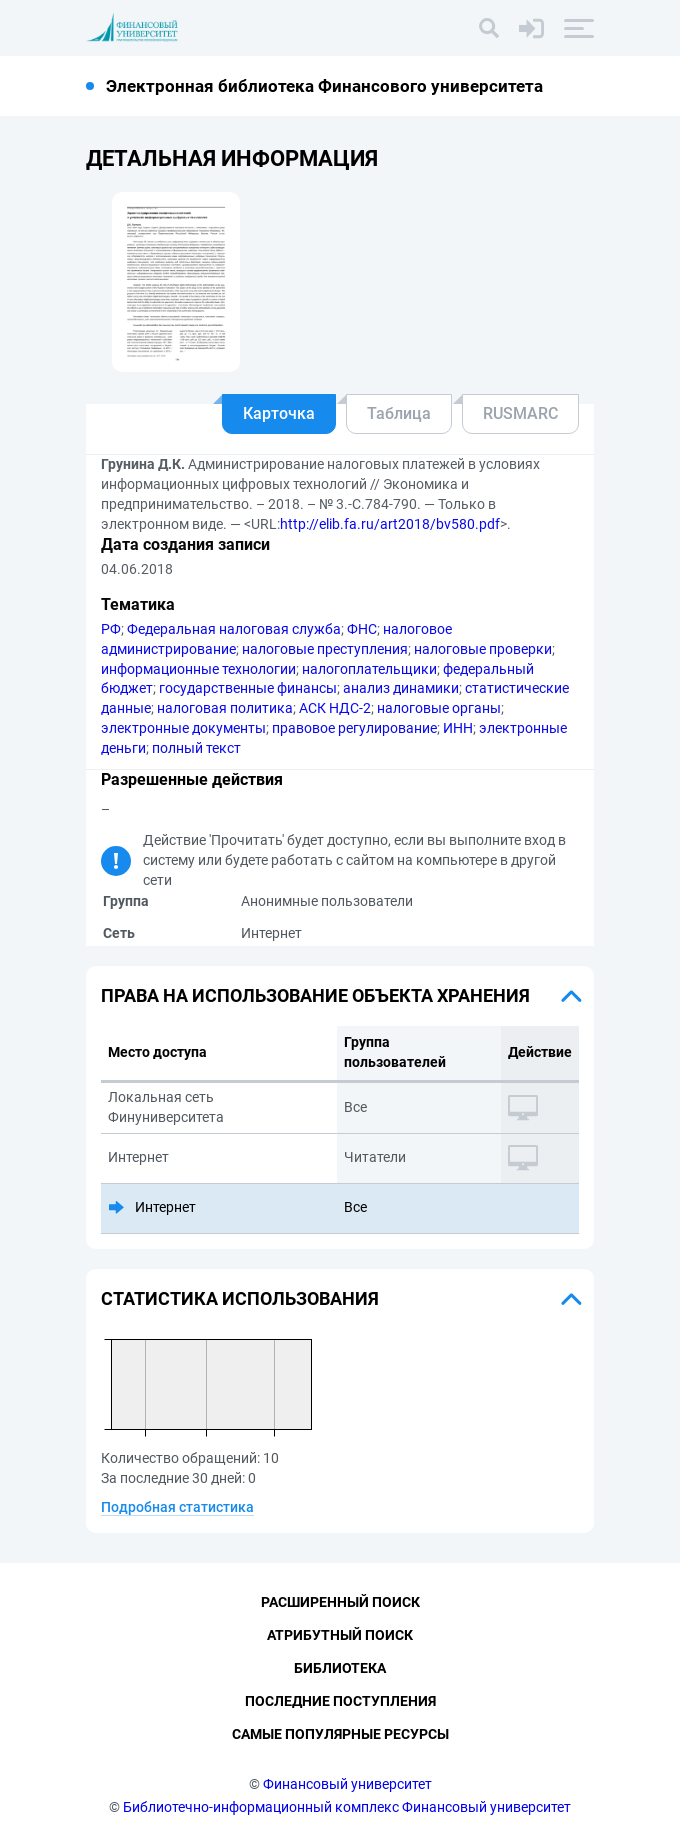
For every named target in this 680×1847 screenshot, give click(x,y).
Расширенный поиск (340, 1602)
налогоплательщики (369, 669)
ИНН (458, 728)
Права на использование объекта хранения (315, 995)
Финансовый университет (347, 1784)
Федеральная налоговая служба (234, 629)
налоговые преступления (325, 649)
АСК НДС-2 (335, 708)
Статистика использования (240, 1298)
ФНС (362, 629)
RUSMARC (520, 413)
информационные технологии (198, 669)
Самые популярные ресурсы (340, 1734)
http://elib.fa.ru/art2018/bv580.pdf (390, 524)
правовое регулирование (354, 728)
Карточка (279, 413)
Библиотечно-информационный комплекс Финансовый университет (347, 1807)
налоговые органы (439, 708)
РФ (111, 629)
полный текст (196, 748)
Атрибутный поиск (340, 1635)
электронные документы (183, 728)
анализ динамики (401, 688)
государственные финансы (248, 688)
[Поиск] (489, 28)
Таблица (399, 413)
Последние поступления (340, 1701)
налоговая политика (225, 708)
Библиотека (340, 1668)
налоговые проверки (483, 649)
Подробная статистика (177, 1507)
